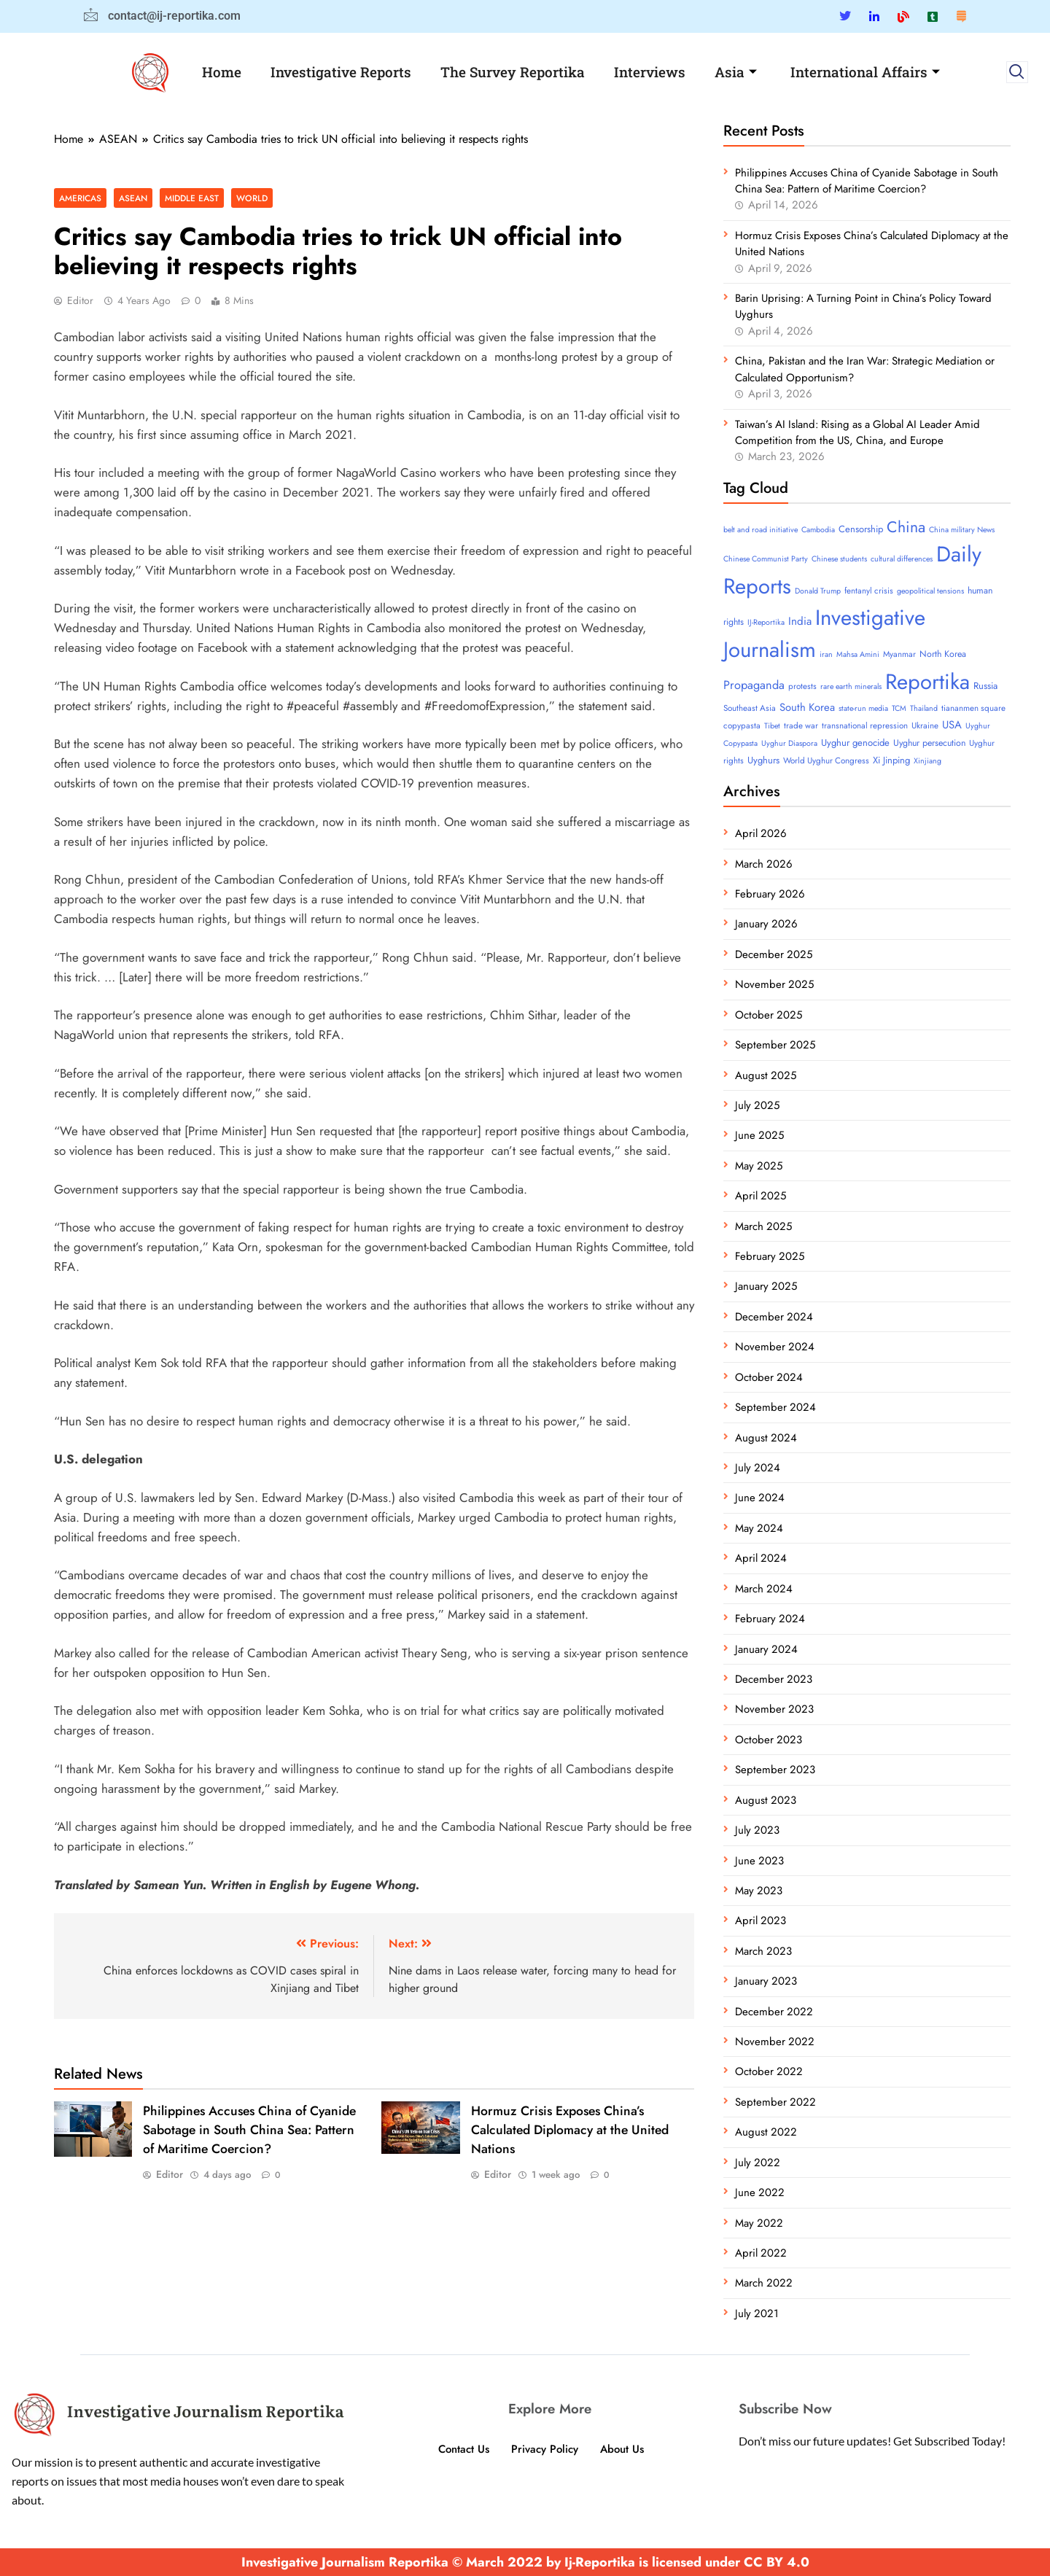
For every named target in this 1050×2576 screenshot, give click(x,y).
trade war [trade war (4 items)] (801, 725)
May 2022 (759, 2223)
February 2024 (770, 1619)
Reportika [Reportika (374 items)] (927, 681)
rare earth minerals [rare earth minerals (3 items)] (851, 686)
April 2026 (761, 833)
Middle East (192, 198)
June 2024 (760, 1498)
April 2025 (760, 1196)
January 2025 (766, 1286)
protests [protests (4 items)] (802, 686)
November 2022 (774, 2042)
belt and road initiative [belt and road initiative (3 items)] (760, 529)
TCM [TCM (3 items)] (899, 708)
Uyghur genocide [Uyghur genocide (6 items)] (855, 743)
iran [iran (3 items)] (826, 654)
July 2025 (757, 1105)
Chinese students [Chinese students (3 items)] (839, 558)
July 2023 (757, 1830)
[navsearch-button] (1017, 72)
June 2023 (759, 1861)
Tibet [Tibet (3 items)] (772, 725)
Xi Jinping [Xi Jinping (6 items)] (891, 760)
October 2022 (769, 2071)
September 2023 (775, 1770)
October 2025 (768, 1015)
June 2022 (760, 2192)
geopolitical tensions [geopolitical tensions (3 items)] (930, 590)
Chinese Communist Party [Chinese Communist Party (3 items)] (765, 558)
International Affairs (865, 72)
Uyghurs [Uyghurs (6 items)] (763, 760)
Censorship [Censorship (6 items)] (861, 529)
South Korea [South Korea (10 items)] (807, 707)
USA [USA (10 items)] (952, 725)
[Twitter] (845, 16)
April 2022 (761, 2253)
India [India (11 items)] (800, 621)
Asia (736, 72)
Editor (80, 300)
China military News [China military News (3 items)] (962, 529)
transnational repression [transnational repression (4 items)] (865, 725)
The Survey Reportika (512, 72)
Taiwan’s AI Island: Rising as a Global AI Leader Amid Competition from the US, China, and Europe (857, 432)
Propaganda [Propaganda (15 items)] (754, 685)
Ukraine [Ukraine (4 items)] (924, 725)
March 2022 (764, 2283)
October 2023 (768, 1740)
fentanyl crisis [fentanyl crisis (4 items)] (868, 590)
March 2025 (763, 1226)
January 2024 (766, 1649)
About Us (622, 2449)
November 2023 (774, 1709)
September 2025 (775, 1045)
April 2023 (760, 1920)
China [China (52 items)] (906, 526)
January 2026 (766, 924)
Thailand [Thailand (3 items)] (924, 708)
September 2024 (775, 1407)
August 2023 (765, 1800)
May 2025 (758, 1166)
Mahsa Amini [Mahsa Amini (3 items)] (857, 654)
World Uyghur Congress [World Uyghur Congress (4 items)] (826, 760)
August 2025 (765, 1075)
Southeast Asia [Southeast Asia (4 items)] (749, 708)
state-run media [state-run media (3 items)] (863, 708)
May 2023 (758, 1891)
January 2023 (766, 1981)
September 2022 (775, 2102)
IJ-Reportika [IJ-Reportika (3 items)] (766, 622)
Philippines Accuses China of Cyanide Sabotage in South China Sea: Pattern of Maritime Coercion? (249, 2129)
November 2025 (774, 984)
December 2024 (774, 1317)
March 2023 (763, 1951)
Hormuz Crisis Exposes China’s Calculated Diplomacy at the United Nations (570, 2129)
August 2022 (766, 2132)
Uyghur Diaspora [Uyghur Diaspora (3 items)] (789, 743)
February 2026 (770, 894)
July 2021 (757, 2313)
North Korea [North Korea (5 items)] (942, 654)
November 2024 (774, 1347)
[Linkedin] (874, 16)
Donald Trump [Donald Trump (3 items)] (818, 590)
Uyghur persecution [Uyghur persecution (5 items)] (929, 743)
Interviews (649, 72)
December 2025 (773, 954)
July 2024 (757, 1468)
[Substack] (961, 16)
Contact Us (463, 2449)
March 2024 (764, 1589)
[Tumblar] (933, 16)
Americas (80, 198)
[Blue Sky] (903, 16)
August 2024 (766, 1438)
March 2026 (764, 864)
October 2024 (769, 1377)
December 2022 (774, 2012)
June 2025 (759, 1135)
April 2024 (761, 1558)
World (252, 198)
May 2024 (759, 1528)
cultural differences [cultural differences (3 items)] (902, 558)
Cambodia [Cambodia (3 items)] (818, 529)
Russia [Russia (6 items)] (985, 686)
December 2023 (773, 1679)
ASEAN (133, 198)
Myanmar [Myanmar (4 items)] (899, 654)
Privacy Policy (544, 2449)
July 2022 (757, 2163)
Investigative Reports (341, 72)
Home (221, 72)
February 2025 (769, 1256)
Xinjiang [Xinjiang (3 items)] (927, 760)
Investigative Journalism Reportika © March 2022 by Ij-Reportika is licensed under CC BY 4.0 (525, 2562)
